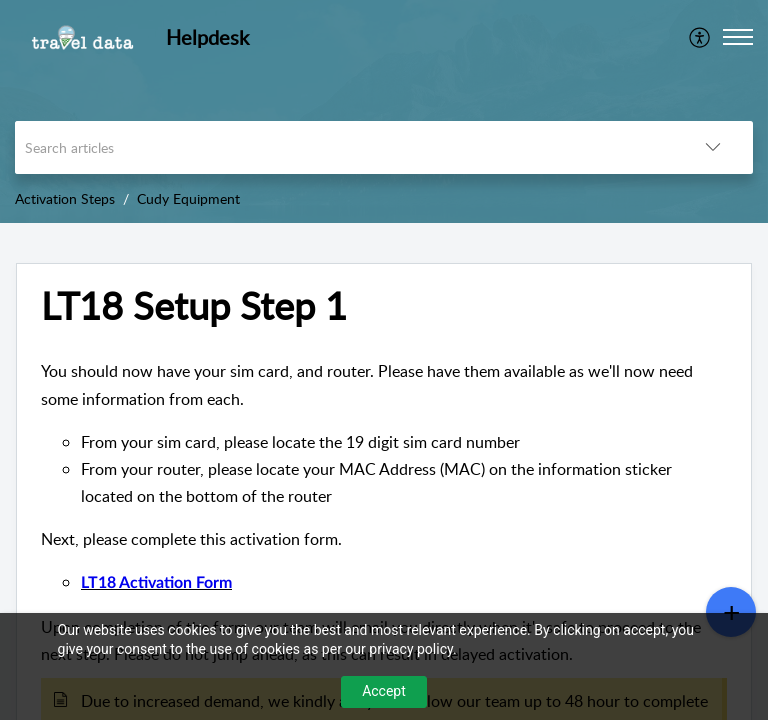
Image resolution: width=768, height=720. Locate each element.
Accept (384, 691)
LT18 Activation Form (156, 583)
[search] (344, 147)
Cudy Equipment (188, 198)
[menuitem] (700, 37)
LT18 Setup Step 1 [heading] (194, 306)
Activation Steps (65, 198)
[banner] (384, 111)
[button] (700, 37)
